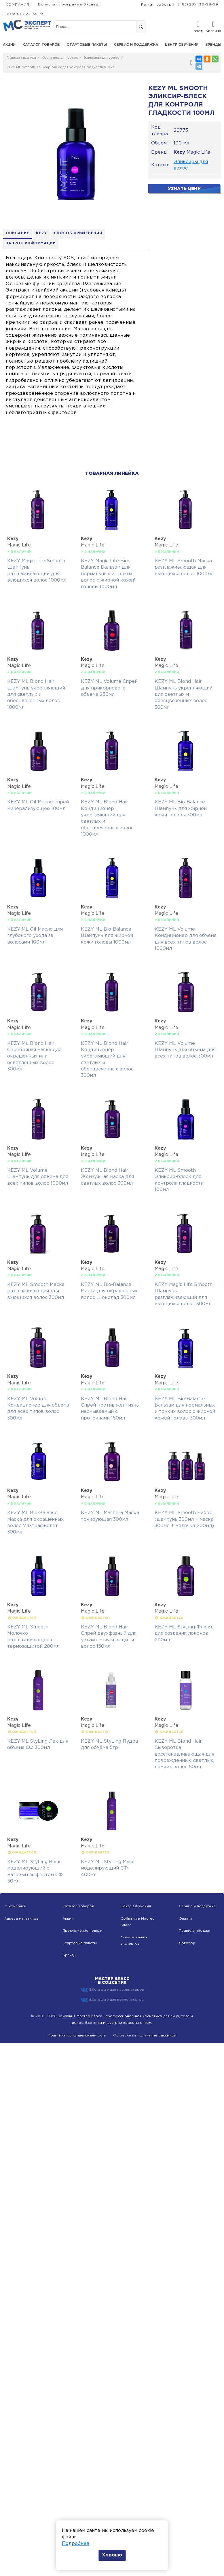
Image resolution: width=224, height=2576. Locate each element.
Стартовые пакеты (87, 44)
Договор (187, 1943)
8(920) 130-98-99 (200, 4)
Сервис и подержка (197, 1906)
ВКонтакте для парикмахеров (112, 1990)
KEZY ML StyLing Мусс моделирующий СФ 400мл (107, 1868)
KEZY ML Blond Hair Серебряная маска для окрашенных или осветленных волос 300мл (34, 1056)
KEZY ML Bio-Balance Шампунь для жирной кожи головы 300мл (181, 809)
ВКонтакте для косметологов (112, 2000)
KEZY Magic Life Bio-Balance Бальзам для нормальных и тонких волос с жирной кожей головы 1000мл (108, 574)
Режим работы (156, 4)
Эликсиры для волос (101, 57)
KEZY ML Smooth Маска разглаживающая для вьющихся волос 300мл (35, 1291)
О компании (15, 1906)
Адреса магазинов (21, 1918)
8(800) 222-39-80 (26, 14)
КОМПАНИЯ (17, 4)
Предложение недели (82, 1931)
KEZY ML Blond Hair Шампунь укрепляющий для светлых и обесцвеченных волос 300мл (183, 695)
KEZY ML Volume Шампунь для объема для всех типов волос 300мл (185, 1050)
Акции (9, 44)
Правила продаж (194, 1931)
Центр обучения (181, 44)
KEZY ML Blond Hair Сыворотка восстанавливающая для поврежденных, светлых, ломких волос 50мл (184, 1754)
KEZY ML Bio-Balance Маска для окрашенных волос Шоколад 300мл (109, 1291)
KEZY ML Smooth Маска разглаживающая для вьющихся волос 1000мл (184, 567)
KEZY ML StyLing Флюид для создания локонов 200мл (184, 1634)
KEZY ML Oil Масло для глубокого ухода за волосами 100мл (35, 936)
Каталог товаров (41, 44)
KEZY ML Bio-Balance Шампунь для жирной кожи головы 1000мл (107, 936)
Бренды (213, 44)
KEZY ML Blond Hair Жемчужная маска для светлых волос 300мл (107, 1177)
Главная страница (21, 57)
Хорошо (112, 2555)
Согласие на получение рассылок (144, 2035)
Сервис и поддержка (136, 44)
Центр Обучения (136, 1906)
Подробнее (75, 2543)
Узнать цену (184, 188)
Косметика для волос (60, 57)
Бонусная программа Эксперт (69, 4)
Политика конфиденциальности (77, 2035)
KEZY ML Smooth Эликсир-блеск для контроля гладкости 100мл (61, 67)
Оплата (185, 1918)
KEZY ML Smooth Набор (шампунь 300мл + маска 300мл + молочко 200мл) (184, 1519)
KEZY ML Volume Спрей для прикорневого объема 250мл (109, 688)
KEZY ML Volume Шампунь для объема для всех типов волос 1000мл (37, 1177)
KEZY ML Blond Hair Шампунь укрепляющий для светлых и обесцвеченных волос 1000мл (36, 695)
